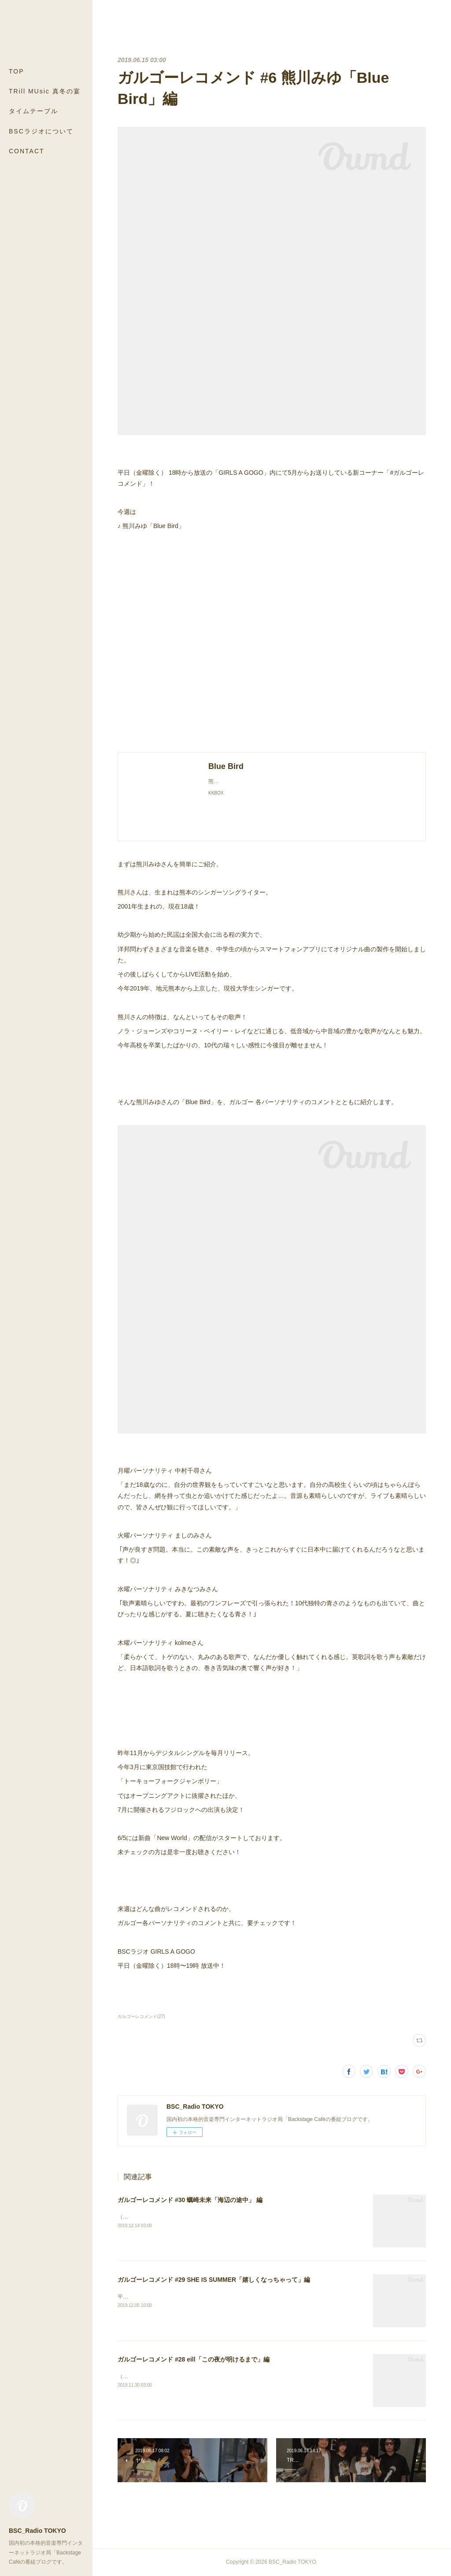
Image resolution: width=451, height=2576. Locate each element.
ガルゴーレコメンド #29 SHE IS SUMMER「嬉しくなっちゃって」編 (214, 2279)
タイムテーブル (33, 111)
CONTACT (26, 151)
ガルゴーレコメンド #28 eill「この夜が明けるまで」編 (194, 2359)
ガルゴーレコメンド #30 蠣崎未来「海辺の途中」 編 (190, 2199)
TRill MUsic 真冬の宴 (45, 91)
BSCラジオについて (41, 131)
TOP (16, 71)
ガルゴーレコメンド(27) (141, 2016)
